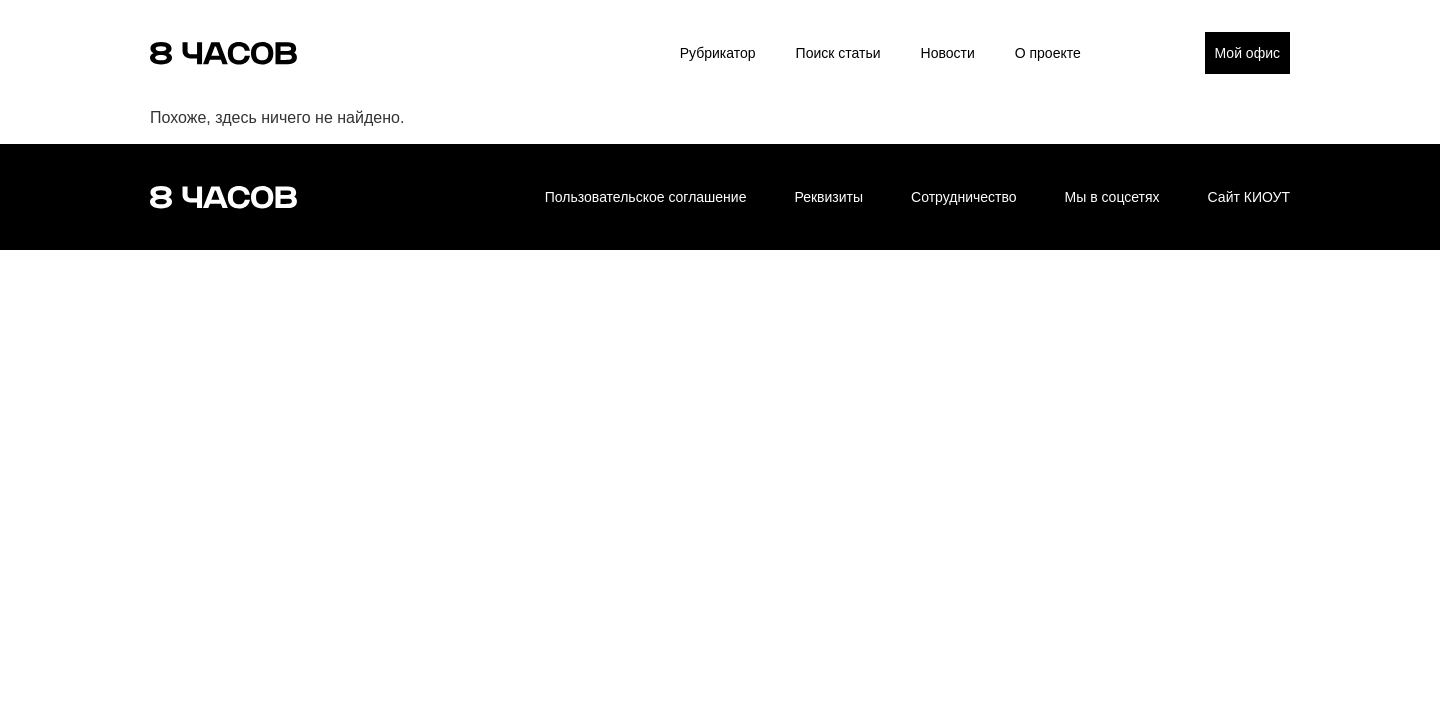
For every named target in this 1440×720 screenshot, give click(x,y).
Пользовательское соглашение (646, 197)
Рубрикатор (718, 53)
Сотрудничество (963, 197)
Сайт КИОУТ (1249, 197)
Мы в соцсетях (1112, 197)
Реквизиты (828, 197)
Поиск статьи (838, 53)
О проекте (1048, 53)
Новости (948, 53)
